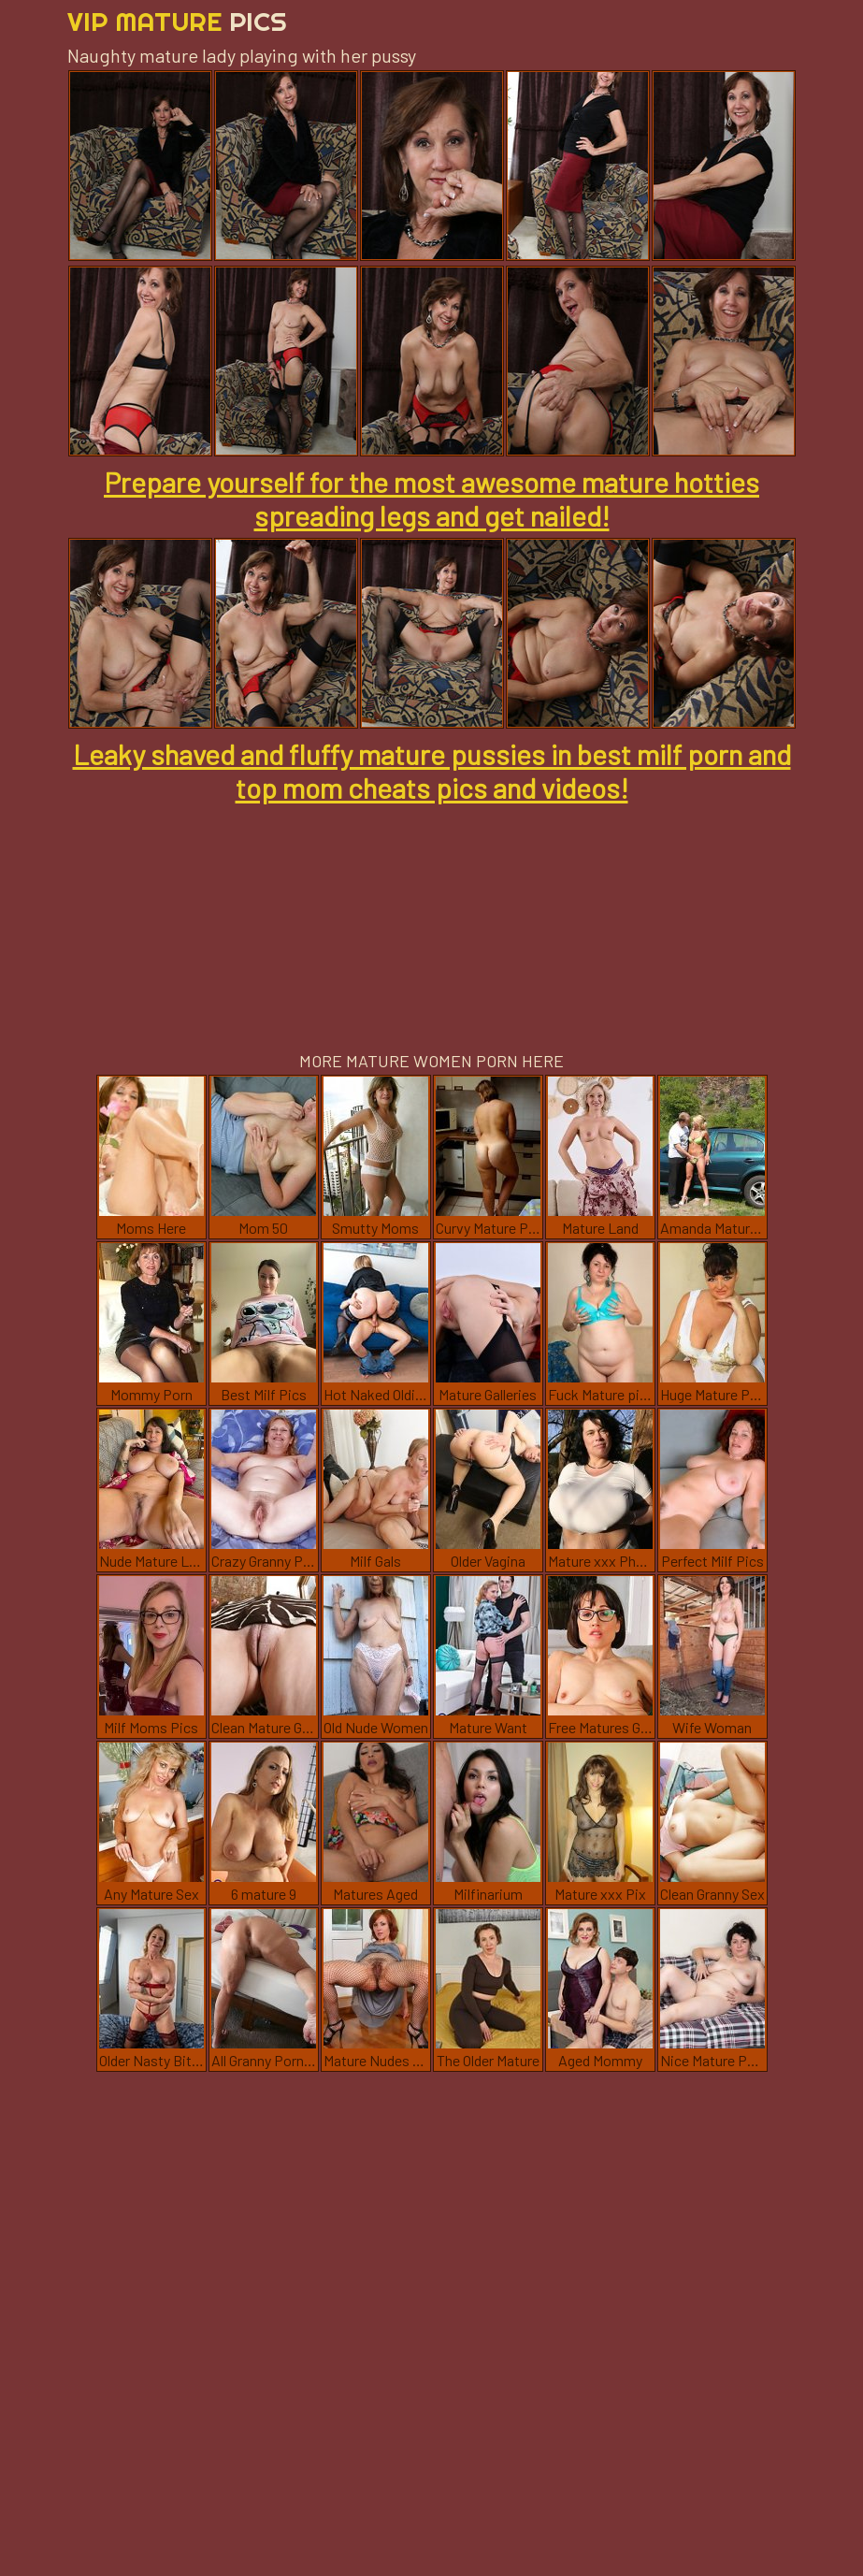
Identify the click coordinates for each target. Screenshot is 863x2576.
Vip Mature (177, 21)
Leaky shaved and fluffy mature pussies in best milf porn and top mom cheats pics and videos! (432, 770)
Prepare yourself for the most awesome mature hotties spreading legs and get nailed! (431, 498)
